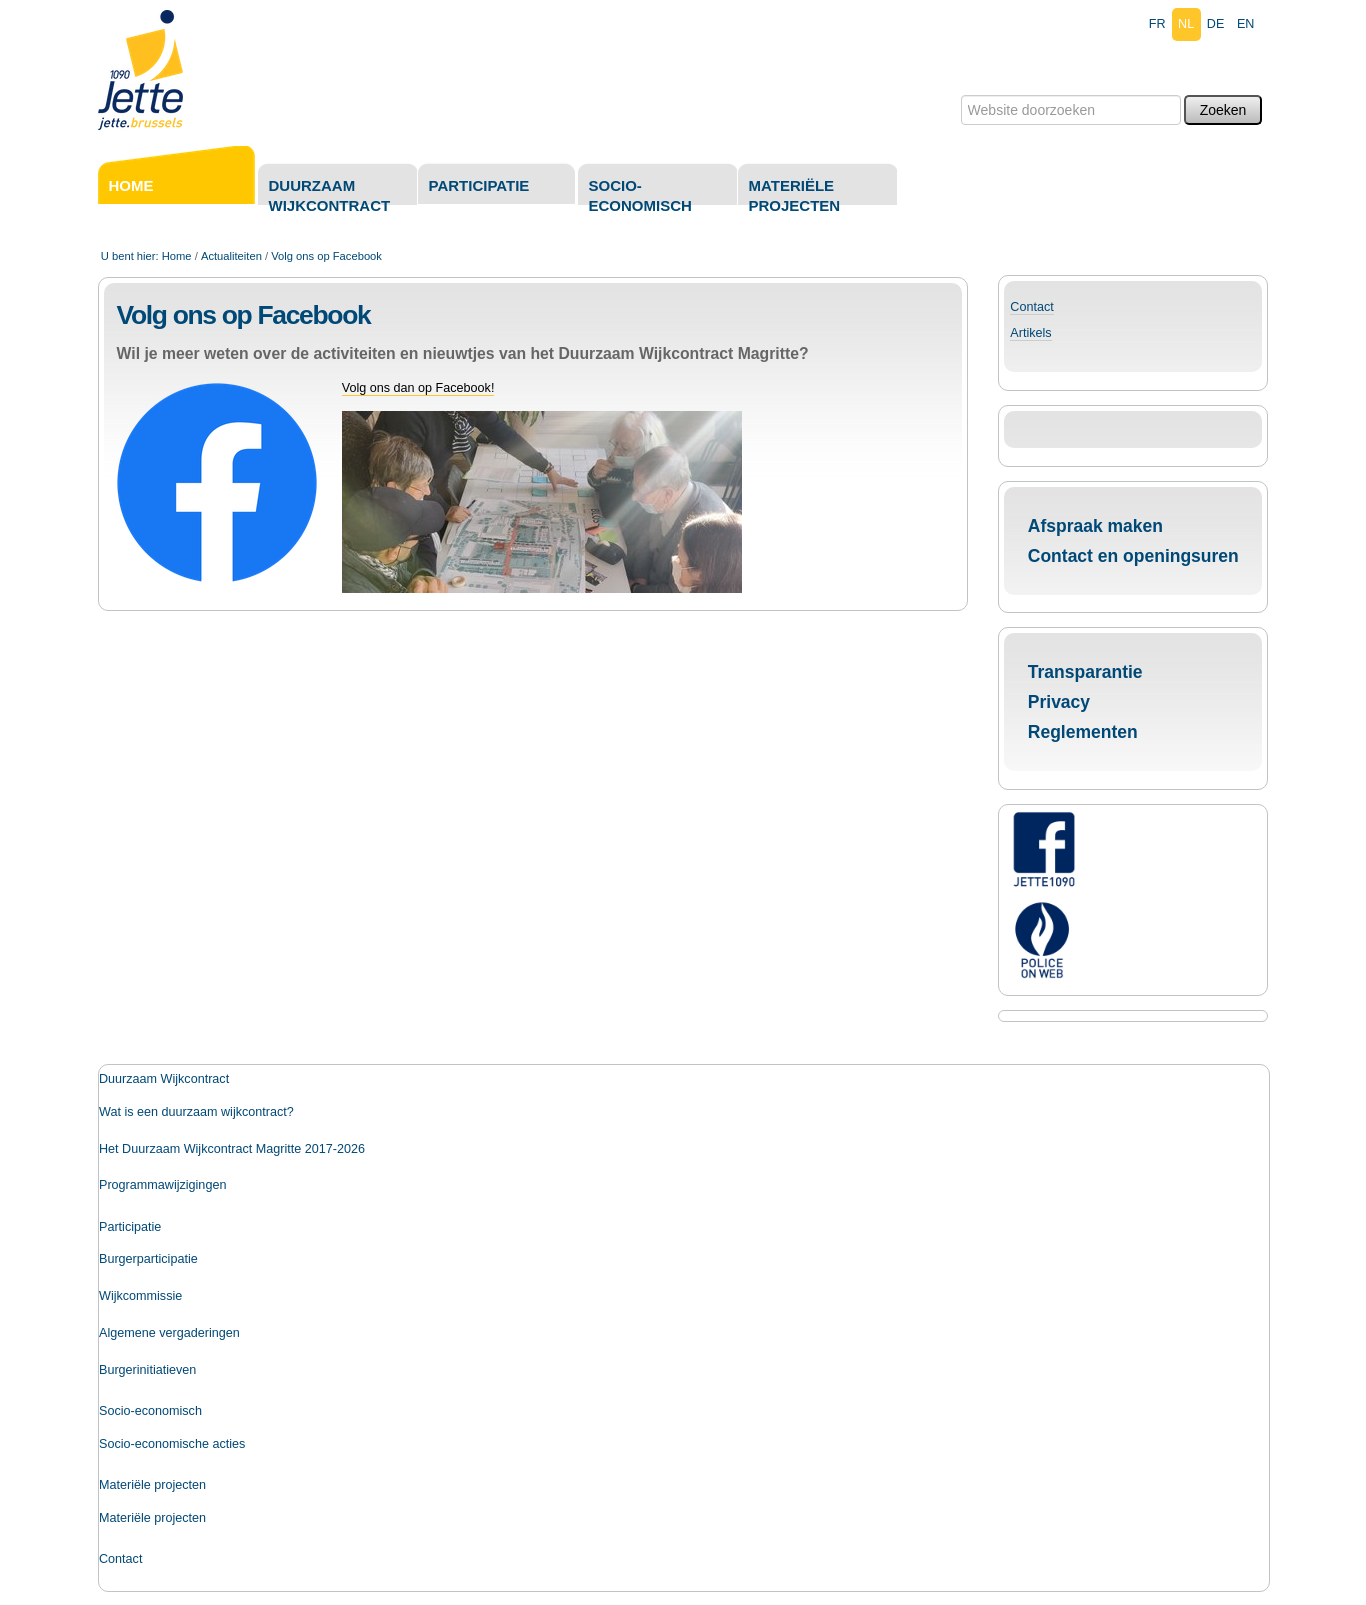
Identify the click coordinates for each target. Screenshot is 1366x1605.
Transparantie (1085, 672)
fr (1157, 24)
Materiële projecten (795, 195)
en (1246, 24)
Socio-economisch (640, 195)
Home (131, 185)
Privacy (1059, 702)
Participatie (479, 185)
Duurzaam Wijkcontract (330, 195)
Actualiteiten (231, 256)
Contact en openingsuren (1133, 556)
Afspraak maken (1095, 526)
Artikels (1030, 333)
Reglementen (1083, 732)
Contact (1031, 307)
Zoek (959, 94)
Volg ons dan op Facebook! (418, 388)
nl (1186, 24)
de (1216, 24)
